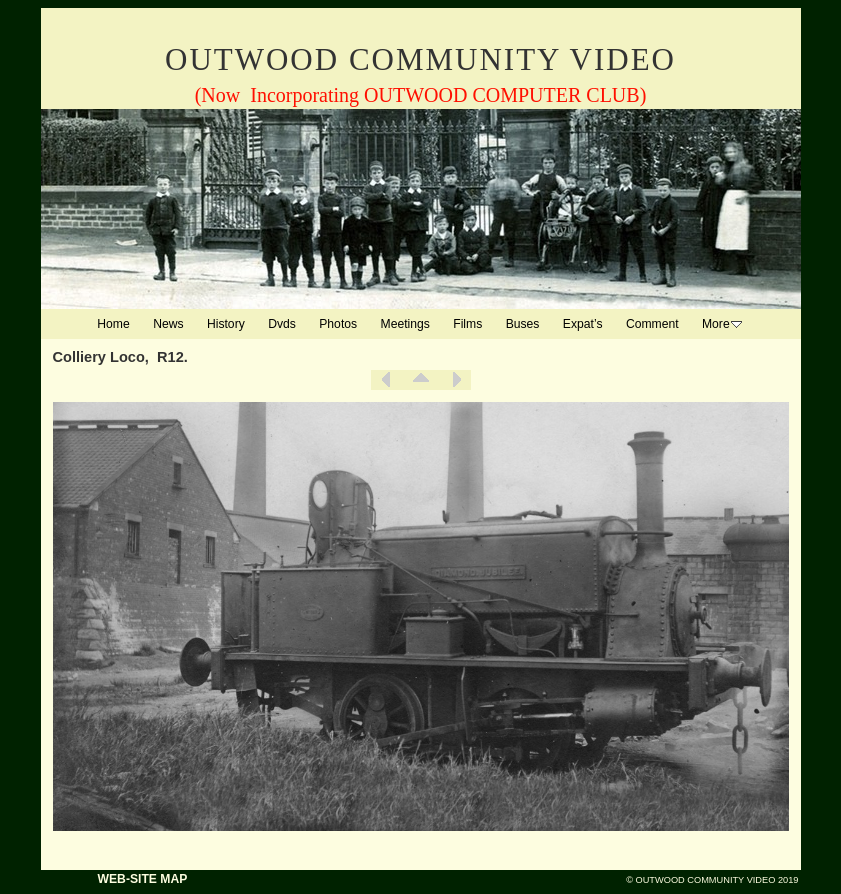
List (421, 380)
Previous (386, 380)
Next (456, 380)
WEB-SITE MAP (143, 879)
